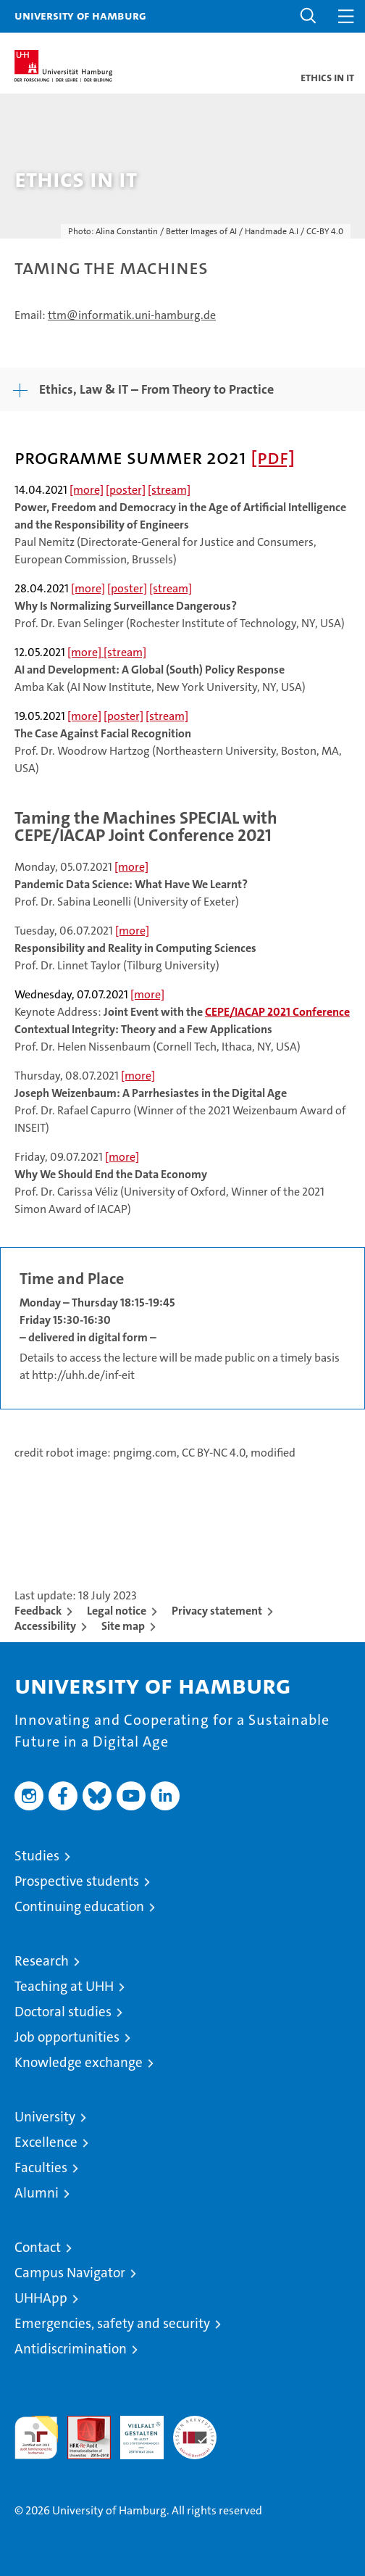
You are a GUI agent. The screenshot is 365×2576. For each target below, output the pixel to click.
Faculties (40, 2167)
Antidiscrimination (70, 2349)
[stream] (169, 489)
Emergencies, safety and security (112, 2323)
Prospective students (76, 1881)
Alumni (36, 2193)
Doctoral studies (63, 2012)
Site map (123, 1625)
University (44, 2117)
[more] (87, 489)
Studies (36, 1856)
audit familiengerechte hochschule (36, 2437)
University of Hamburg (80, 15)
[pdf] (273, 457)
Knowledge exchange (78, 2062)
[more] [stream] (106, 652)
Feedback (38, 1610)
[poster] (126, 489)
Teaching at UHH (64, 1986)
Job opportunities (66, 2037)
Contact (37, 2247)
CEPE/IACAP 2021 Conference (277, 1011)
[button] (308, 16)
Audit (81, 2423)
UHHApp (40, 2298)
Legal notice (116, 1610)
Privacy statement (217, 1610)
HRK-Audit (134, 2431)
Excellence (45, 2142)
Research (41, 1961)
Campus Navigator (69, 2273)
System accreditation (195, 2431)
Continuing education (79, 1906)
